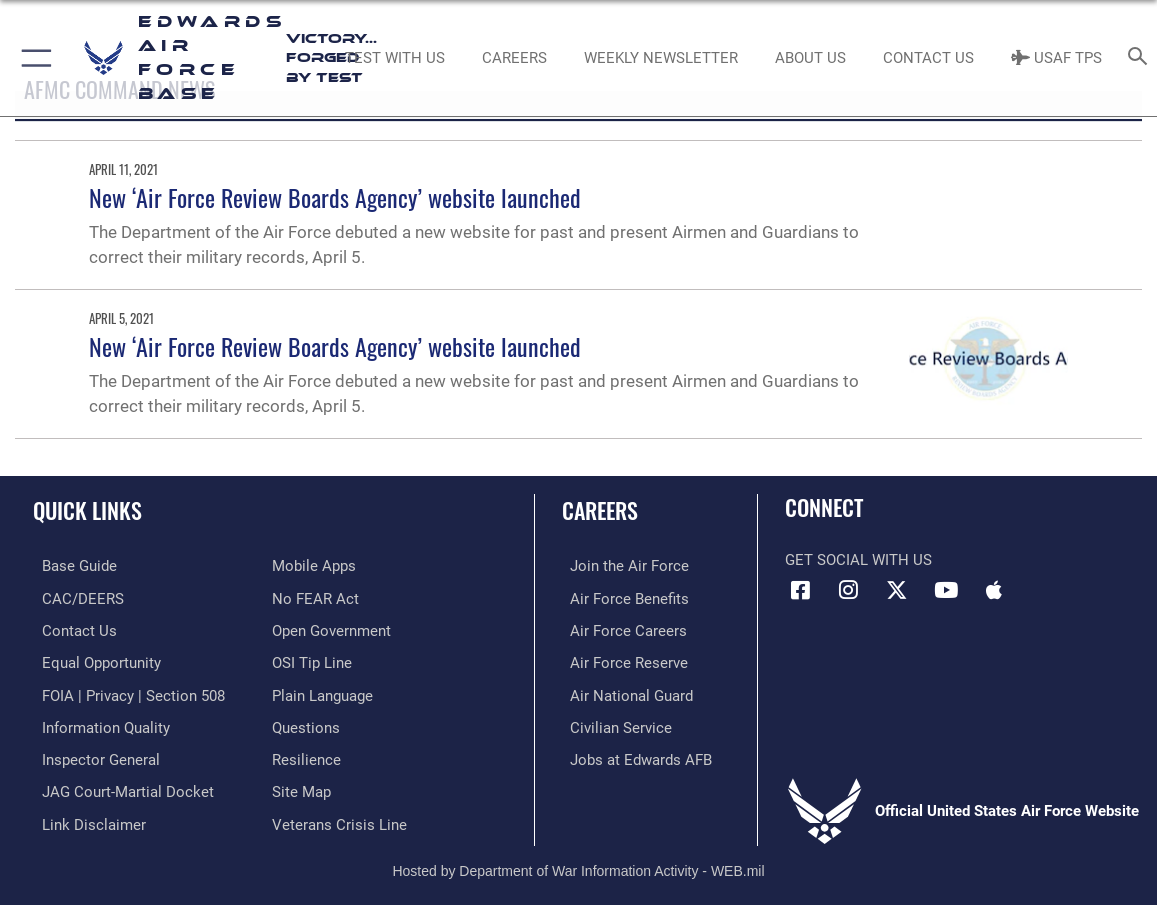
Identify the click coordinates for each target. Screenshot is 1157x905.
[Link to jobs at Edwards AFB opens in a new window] (633, 754)
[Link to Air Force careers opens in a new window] (620, 629)
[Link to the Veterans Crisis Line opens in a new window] (339, 817)
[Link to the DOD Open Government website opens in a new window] (331, 629)
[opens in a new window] (70, 566)
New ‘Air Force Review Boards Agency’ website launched (335, 197)
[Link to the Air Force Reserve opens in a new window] (621, 660)
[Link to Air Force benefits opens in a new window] (621, 598)
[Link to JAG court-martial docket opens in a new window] (119, 786)
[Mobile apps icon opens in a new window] (994, 590)
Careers (600, 510)
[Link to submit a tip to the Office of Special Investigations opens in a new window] (312, 660)
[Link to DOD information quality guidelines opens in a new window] (97, 723)
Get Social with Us (858, 560)
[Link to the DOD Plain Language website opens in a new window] (322, 692)
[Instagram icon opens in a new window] (849, 590)
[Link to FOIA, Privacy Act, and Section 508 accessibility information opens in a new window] (124, 692)
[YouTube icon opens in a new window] (946, 590)
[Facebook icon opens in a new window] (800, 590)
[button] (32, 58)
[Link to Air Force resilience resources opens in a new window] (306, 754)
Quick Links (87, 510)
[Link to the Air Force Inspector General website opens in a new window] (92, 754)
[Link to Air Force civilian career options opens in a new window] (613, 723)
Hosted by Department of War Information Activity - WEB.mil (578, 862)
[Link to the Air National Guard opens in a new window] (623, 692)
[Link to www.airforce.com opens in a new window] (621, 566)
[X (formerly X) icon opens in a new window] (897, 590)
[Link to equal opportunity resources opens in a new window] (92, 660)
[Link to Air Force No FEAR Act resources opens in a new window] (315, 598)
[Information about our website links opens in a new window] (85, 817)
